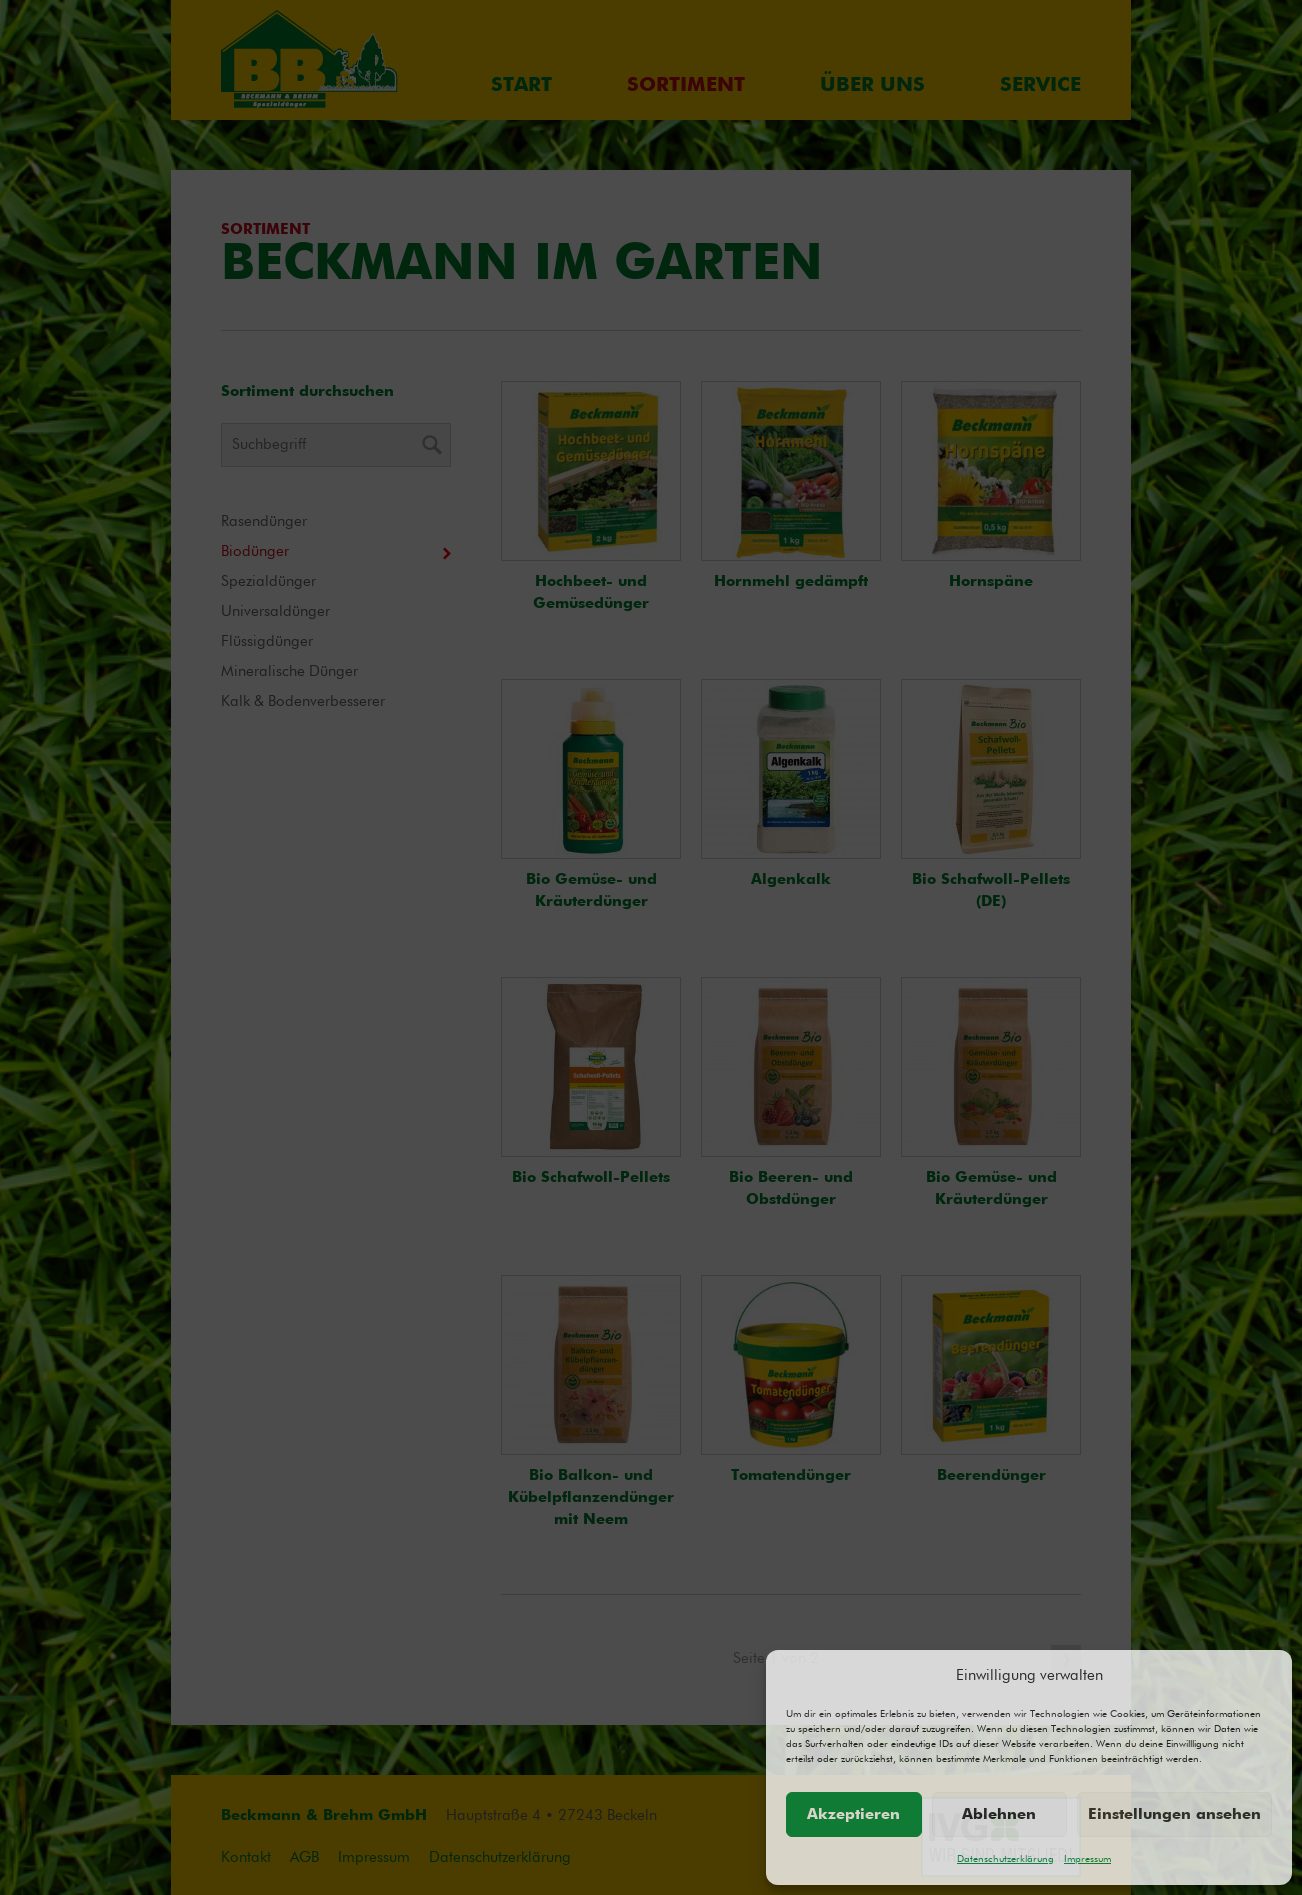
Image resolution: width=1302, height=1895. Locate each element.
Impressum (1087, 1859)
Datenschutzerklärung (1005, 1859)
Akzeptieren (853, 1814)
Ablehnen (999, 1814)
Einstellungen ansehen (1174, 1814)
